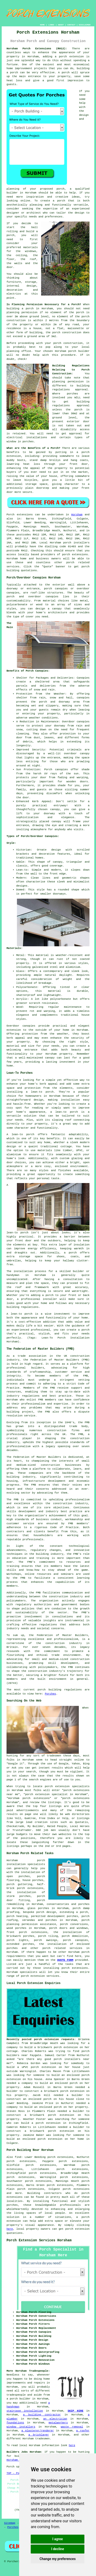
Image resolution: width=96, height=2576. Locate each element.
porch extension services (40, 1976)
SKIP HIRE (75, 2410)
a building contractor (42, 2414)
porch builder (78, 351)
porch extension (71, 56)
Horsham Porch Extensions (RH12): (37, 48)
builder (12, 192)
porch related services (62, 1948)
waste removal (72, 2426)
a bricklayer (38, 2434)
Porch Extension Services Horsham (39, 2240)
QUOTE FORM (65, 1960)
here (10, 2229)
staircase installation (25, 2410)
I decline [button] (57, 2549)
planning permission (22, 312)
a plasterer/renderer (38, 2430)
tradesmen (42, 2438)
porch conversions (74, 1924)
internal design (21, 285)
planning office (19, 351)
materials (30, 247)
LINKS (51, 25)
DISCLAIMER (84, 25)
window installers (21, 2426)
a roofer (82, 2430)
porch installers (76, 542)
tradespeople (16, 2394)
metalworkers (58, 2422)
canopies (28, 1025)
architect (33, 212)
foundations (15, 2422)
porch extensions (75, 554)
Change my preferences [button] (58, 2559)
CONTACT (71, 25)
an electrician (55, 2418)
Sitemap (9, 2523)
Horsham (76, 514)
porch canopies (75, 1940)
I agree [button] (57, 2539)
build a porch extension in (43, 2123)
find (18, 2157)
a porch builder (18, 2398)
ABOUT (61, 25)
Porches (50, 1693)
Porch (11, 514)
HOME (42, 25)
